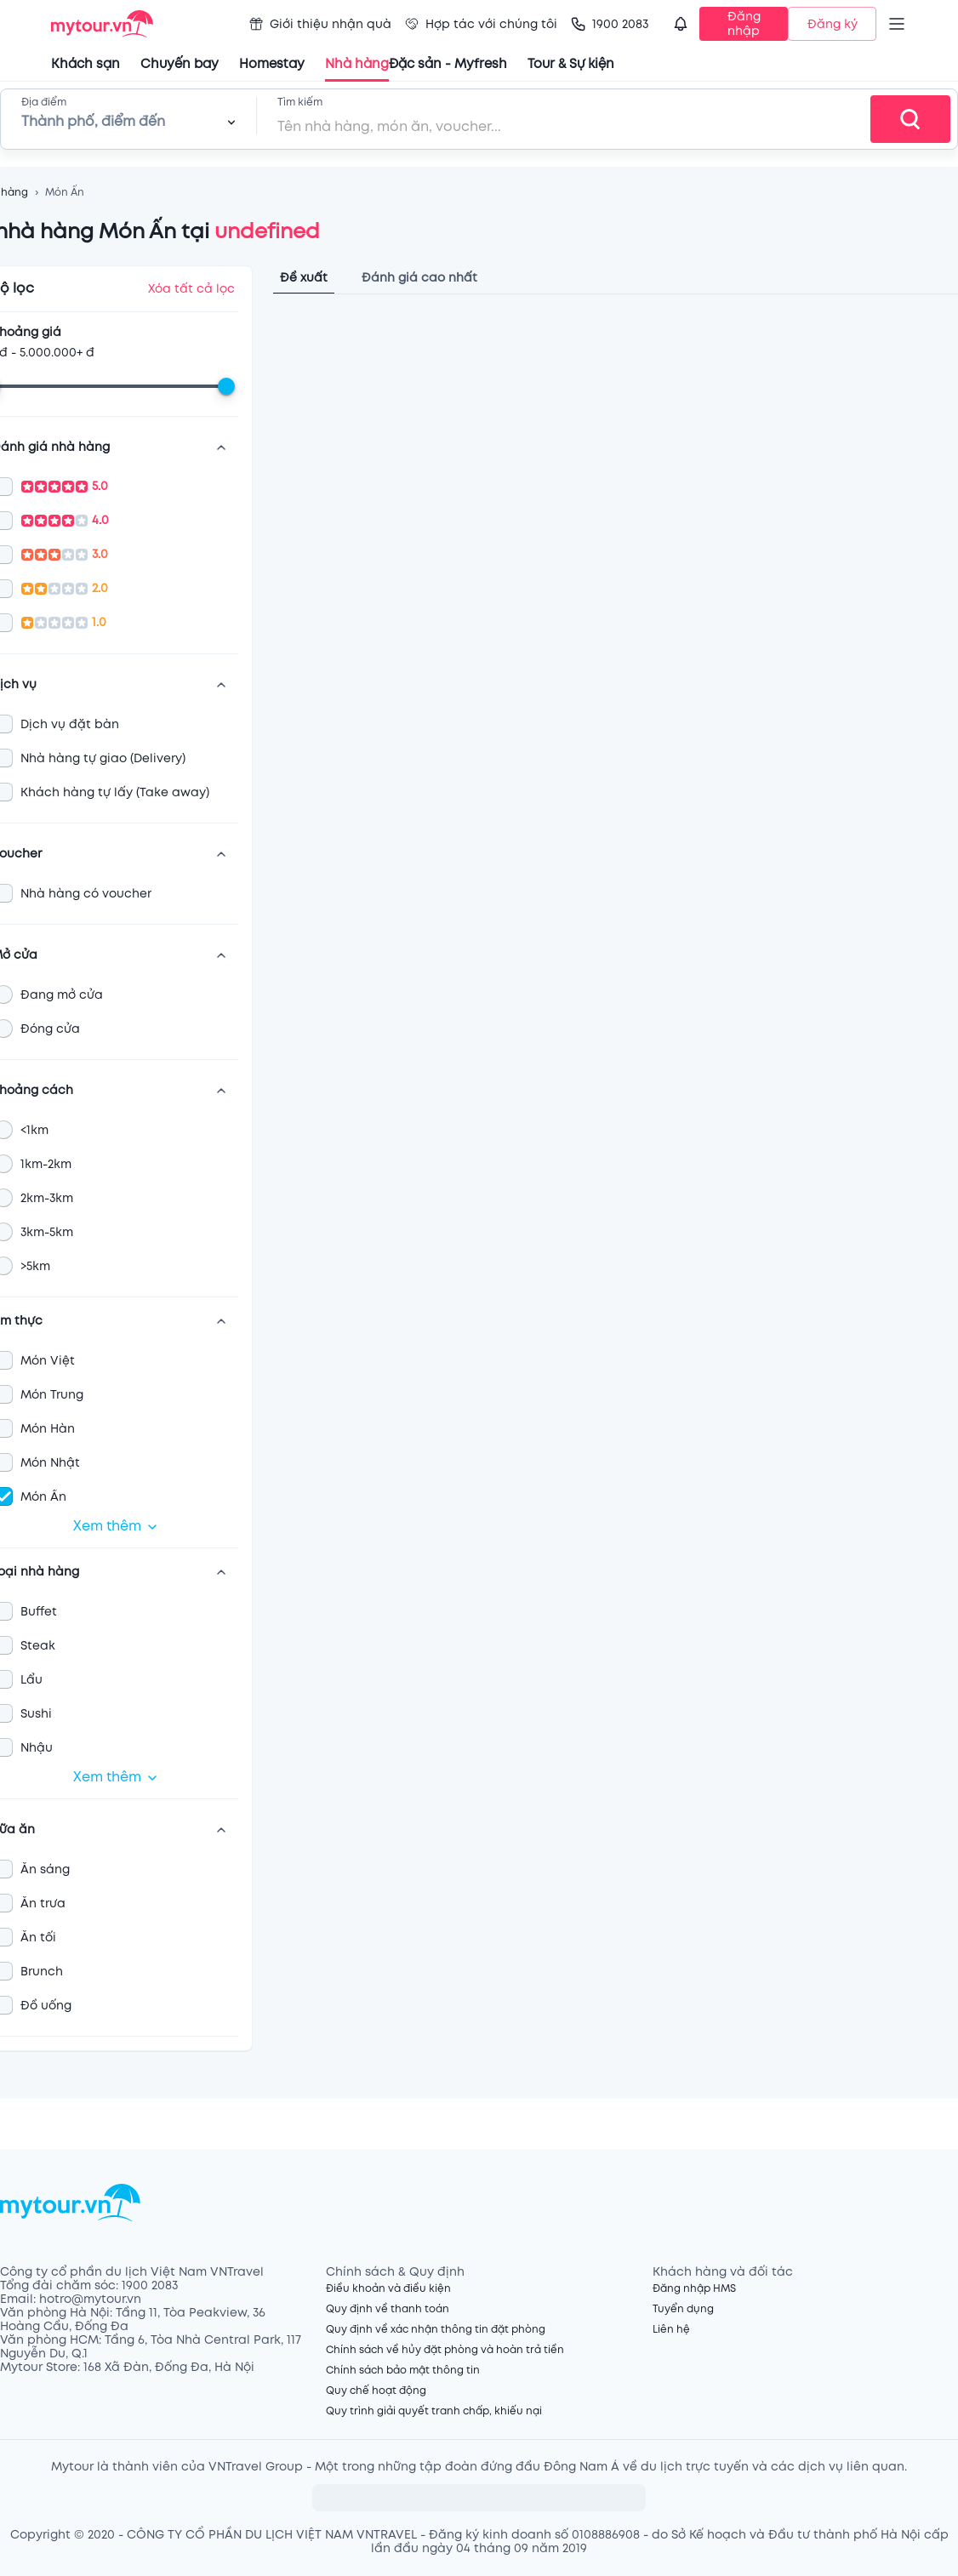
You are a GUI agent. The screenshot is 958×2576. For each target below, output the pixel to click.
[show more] (221, 447)
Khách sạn (85, 64)
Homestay (272, 64)
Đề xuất (304, 278)
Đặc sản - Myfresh (448, 64)
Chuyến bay (179, 64)
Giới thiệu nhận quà (320, 24)
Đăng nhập (744, 23)
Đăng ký (832, 24)
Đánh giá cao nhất (419, 278)
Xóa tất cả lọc (191, 289)
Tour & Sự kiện (570, 64)
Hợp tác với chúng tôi (481, 24)
